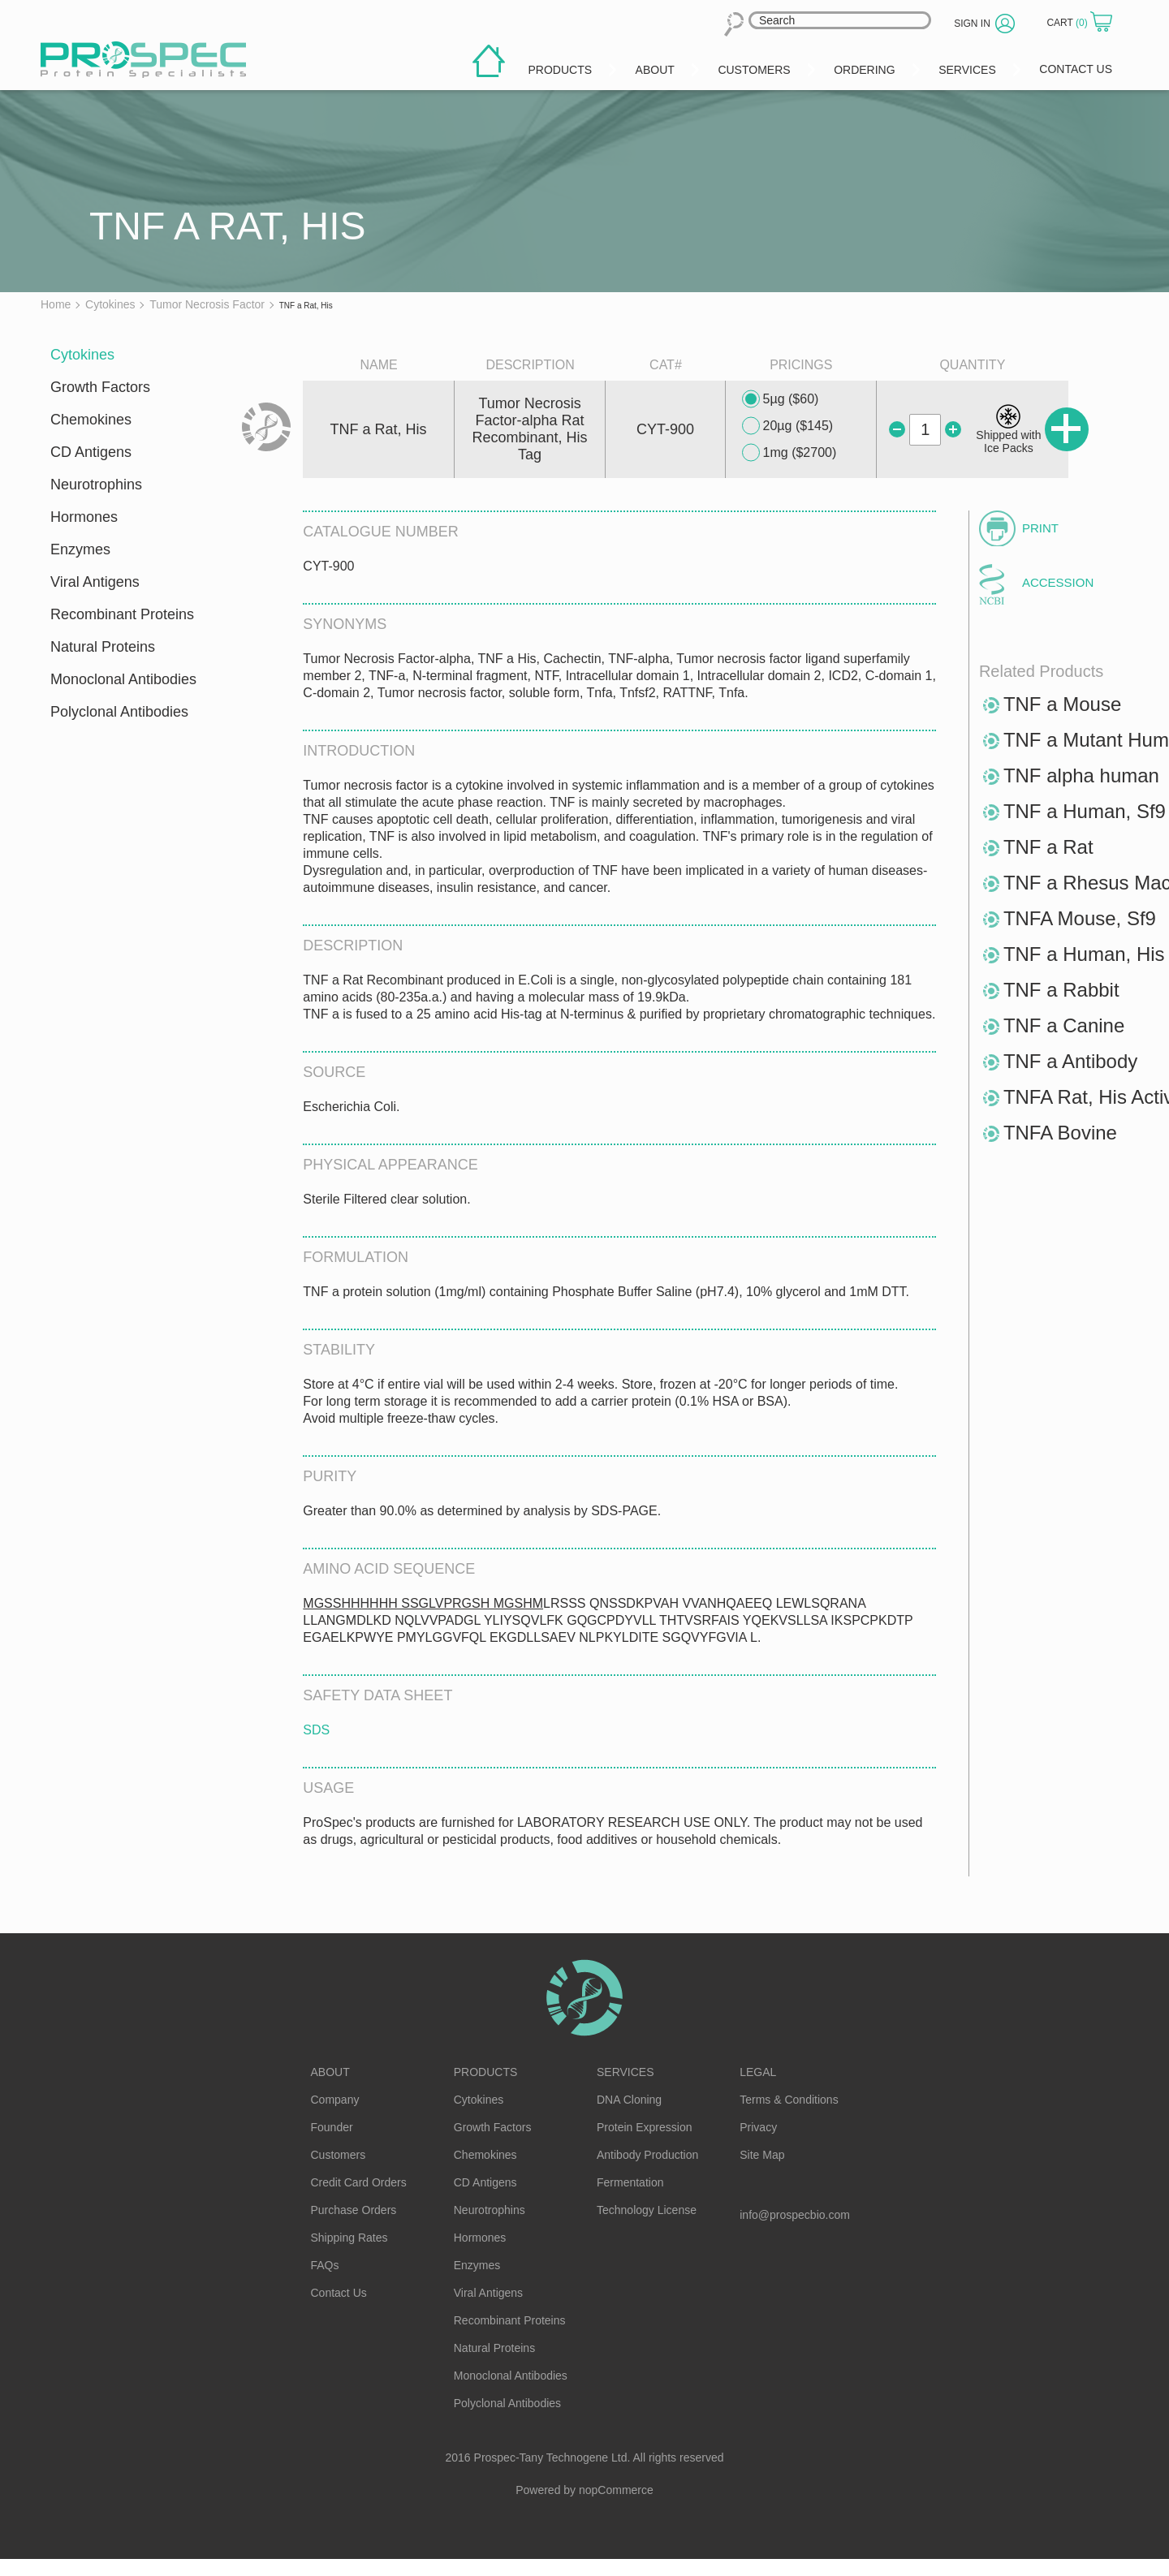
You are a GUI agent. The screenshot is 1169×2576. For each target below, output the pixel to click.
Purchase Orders (354, 2209)
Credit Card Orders (359, 2182)
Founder (332, 2127)
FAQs (325, 2265)
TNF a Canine (1063, 1025)
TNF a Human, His (1084, 954)
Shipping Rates (349, 2237)
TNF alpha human (1081, 775)
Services (625, 2072)
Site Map (762, 2154)
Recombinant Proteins (122, 614)
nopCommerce (616, 2489)
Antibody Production (647, 2154)
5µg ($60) (780, 399)
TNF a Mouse (1062, 704)
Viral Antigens (95, 582)
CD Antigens (91, 452)
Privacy (758, 2127)
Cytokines (82, 355)
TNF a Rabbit (1061, 990)
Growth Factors (100, 387)
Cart (1068, 22)
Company (335, 2099)
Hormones (84, 517)
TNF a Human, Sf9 (1084, 811)
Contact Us (339, 2292)
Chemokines (91, 419)
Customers (338, 2154)
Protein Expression (644, 2127)
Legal (758, 2072)
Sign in (972, 23)
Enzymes (80, 549)
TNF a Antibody (1070, 1061)
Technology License (647, 2209)
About (330, 2072)
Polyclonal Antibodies (119, 712)
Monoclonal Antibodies (123, 679)
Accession (1058, 582)
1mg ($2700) (789, 453)
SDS (316, 1730)
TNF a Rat (1048, 847)
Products (486, 2072)
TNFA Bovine (1060, 1133)
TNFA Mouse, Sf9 (1079, 918)
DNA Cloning (629, 2099)
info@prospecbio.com (795, 2214)
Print (1040, 528)
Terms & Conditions (789, 2099)
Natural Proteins (102, 647)
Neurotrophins (96, 484)
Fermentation (630, 2182)
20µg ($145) (788, 426)
